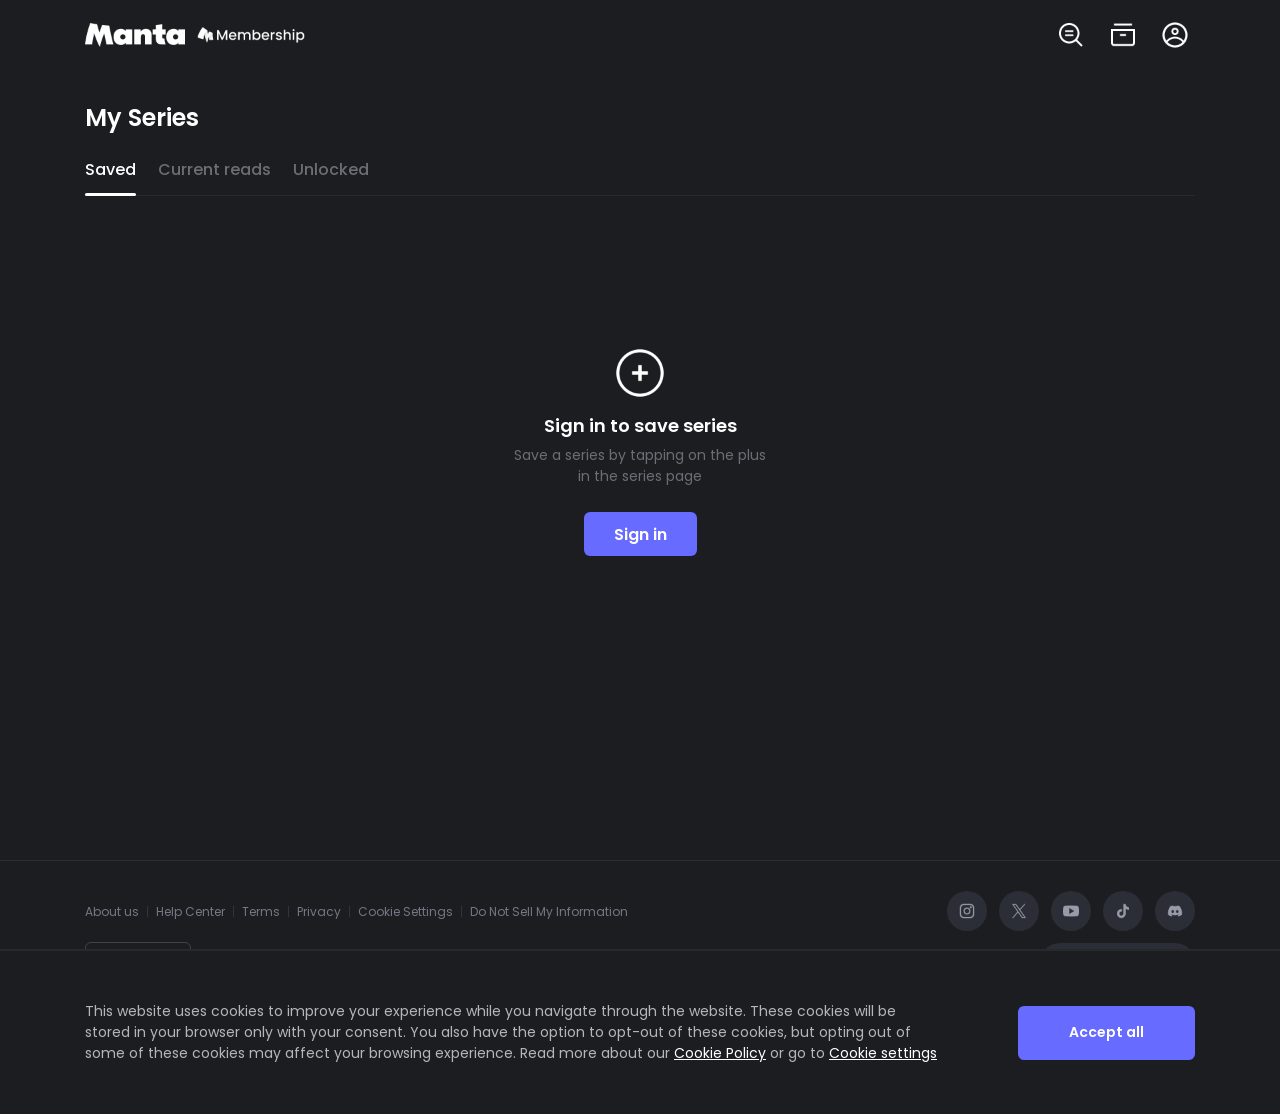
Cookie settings (883, 1053)
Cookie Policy (720, 1053)
